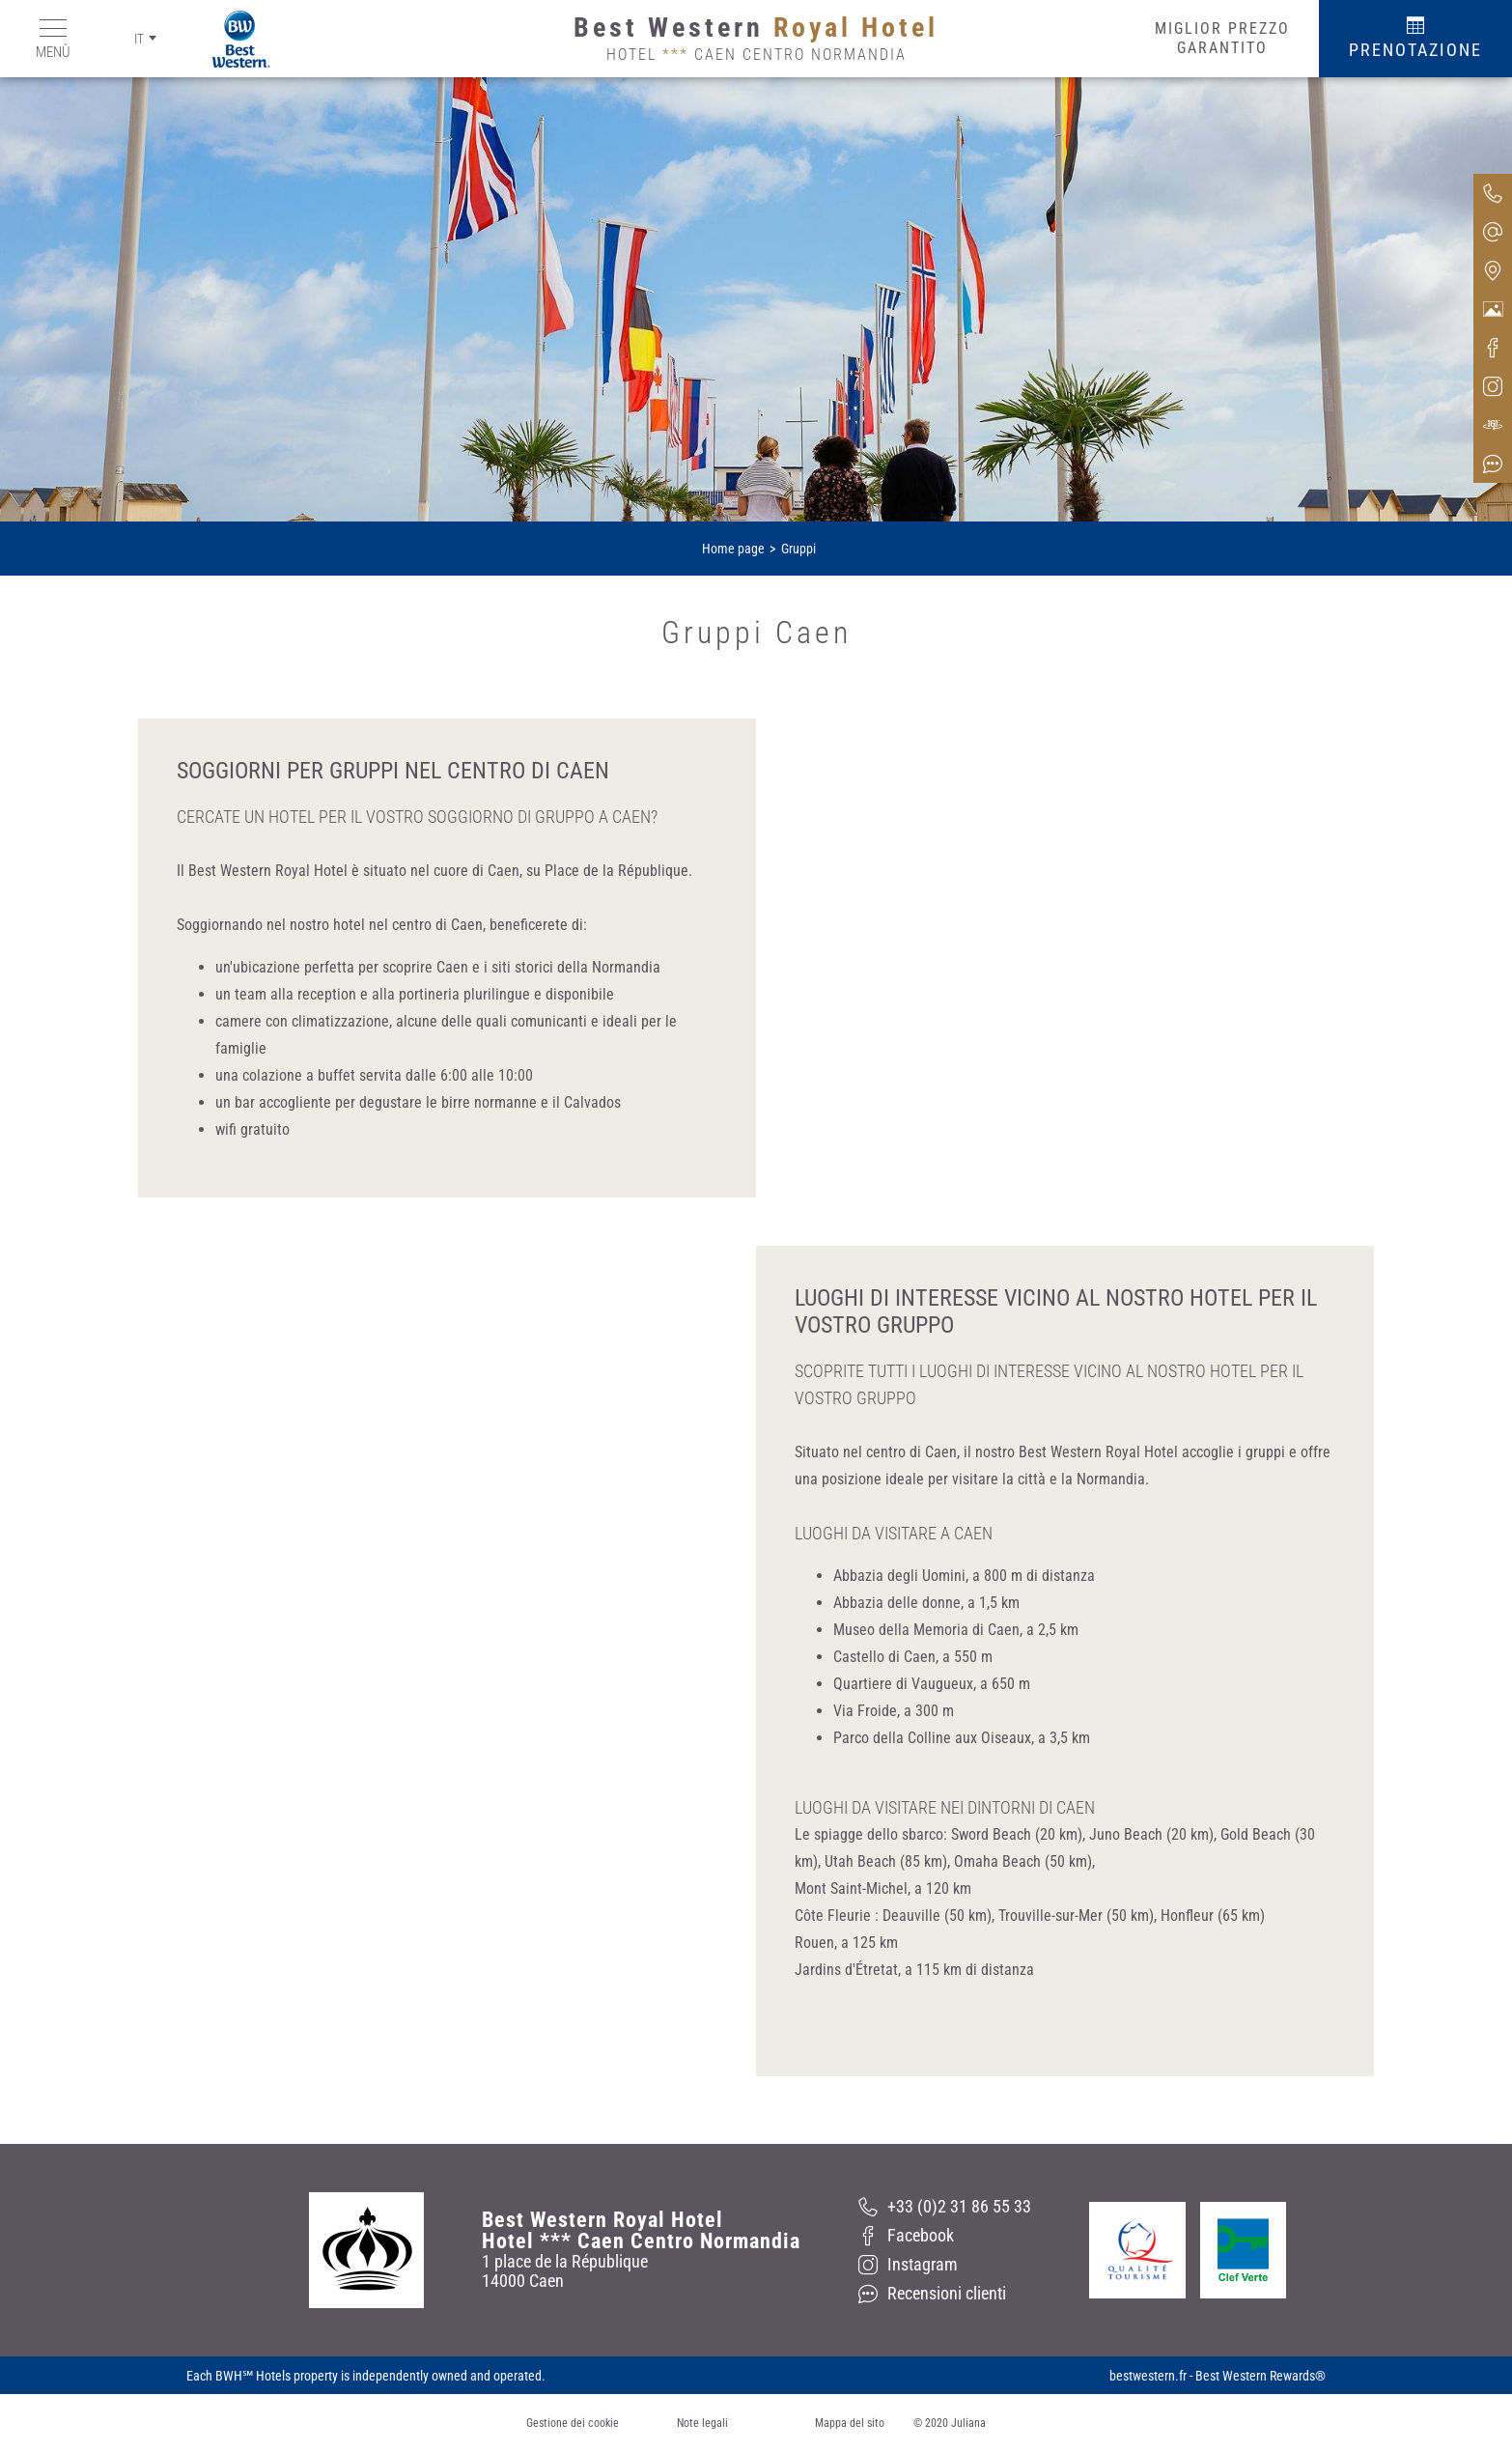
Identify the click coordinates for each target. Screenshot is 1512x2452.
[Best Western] (226, 39)
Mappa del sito (849, 2423)
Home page (733, 548)
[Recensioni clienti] (944, 2293)
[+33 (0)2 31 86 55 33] (944, 2206)
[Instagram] (944, 2264)
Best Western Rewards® (1260, 2375)
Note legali (702, 2423)
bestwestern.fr (1148, 2375)
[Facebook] (944, 2235)
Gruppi (798, 548)
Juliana (968, 2423)
